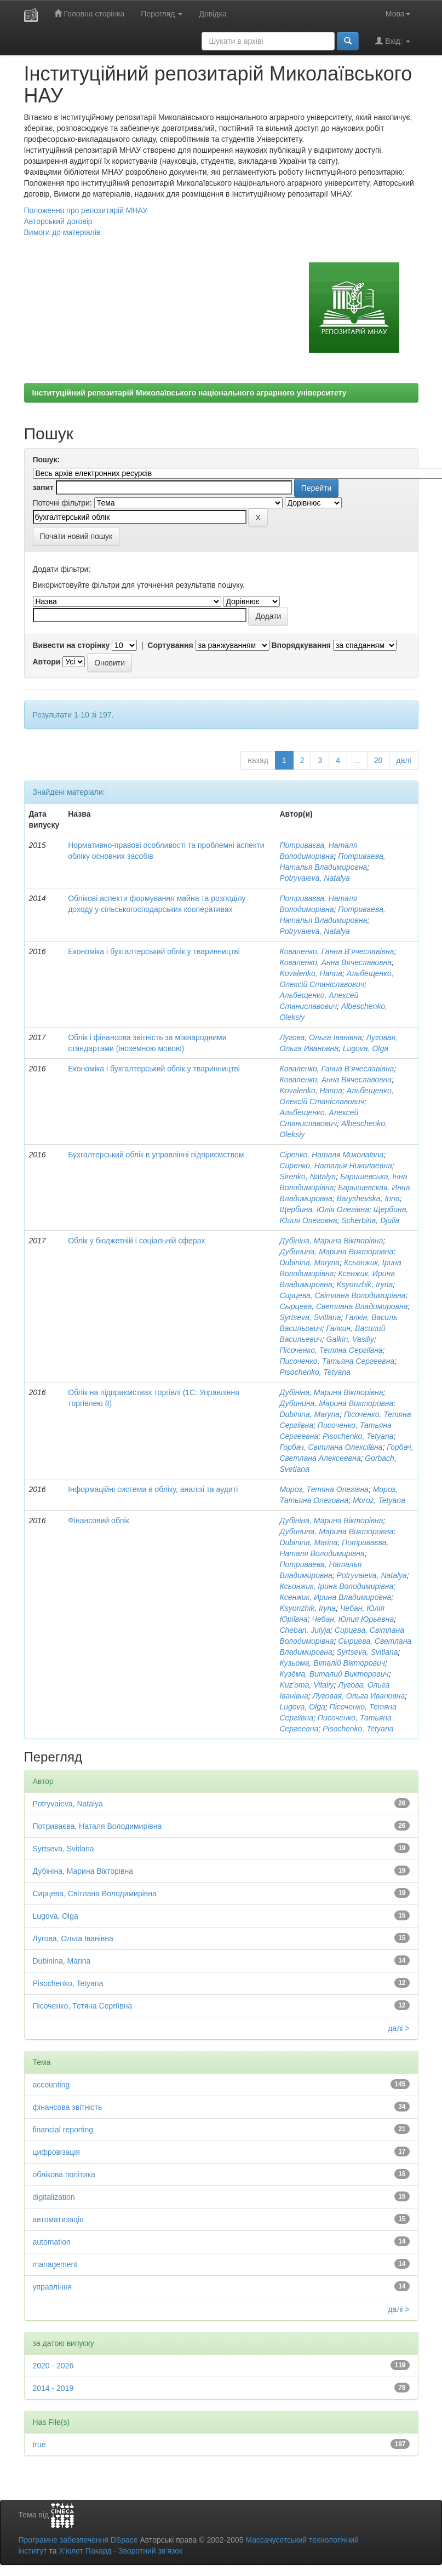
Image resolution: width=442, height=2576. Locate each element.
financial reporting (63, 2129)
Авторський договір (58, 221)
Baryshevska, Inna (368, 1198)
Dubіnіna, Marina (308, 1542)
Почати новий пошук (76, 536)
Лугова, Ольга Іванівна (320, 1037)
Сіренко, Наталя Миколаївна (331, 1154)
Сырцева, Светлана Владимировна (343, 1306)
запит (43, 487)
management (55, 2264)
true (39, 2444)
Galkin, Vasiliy (350, 1339)
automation (52, 2241)
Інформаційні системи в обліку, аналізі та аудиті (153, 1489)
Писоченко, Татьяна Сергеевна (336, 1361)
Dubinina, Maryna (309, 1262)
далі (403, 760)
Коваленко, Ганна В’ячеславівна (336, 951)
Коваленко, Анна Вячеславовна (335, 962)
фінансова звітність (67, 2107)
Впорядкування (301, 645)
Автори (47, 661)
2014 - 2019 (53, 2388)
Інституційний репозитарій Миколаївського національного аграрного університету (189, 392)
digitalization (54, 2197)
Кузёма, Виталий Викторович (333, 1673)
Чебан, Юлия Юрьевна (353, 1619)
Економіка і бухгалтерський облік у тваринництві (154, 951)
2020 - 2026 (53, 2365)
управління (52, 2286)
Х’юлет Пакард (85, 2550)
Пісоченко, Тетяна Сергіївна (330, 1350)
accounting (51, 2084)
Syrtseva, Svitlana (310, 1317)
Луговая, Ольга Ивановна (359, 1695)
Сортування (170, 645)
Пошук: (46, 459)
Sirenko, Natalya (307, 1176)
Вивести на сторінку (71, 645)
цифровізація (56, 2152)
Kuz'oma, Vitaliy (306, 1684)
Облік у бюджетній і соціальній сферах (136, 1240)
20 (378, 760)
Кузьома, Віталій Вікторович (332, 1663)
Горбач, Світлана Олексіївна (330, 1447)
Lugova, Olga (365, 1048)
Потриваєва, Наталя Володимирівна (97, 1826)
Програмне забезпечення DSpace (78, 2539)
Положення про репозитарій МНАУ (86, 210)
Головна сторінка (89, 13)
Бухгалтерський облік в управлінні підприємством (156, 1154)
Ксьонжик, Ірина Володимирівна (336, 1586)
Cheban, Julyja (304, 1630)
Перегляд (161, 13)
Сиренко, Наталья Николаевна (335, 1165)
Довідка (212, 13)
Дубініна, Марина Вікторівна (331, 1240)
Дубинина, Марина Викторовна (336, 1251)
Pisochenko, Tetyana (314, 1372)
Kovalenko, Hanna (310, 973)
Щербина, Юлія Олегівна (324, 1209)
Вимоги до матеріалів (62, 232)
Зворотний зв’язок (150, 2550)
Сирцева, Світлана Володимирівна (342, 1295)
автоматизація (58, 2219)
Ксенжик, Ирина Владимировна (335, 1597)
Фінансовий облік (98, 1520)
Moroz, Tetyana (379, 1500)
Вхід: (392, 40)
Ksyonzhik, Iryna (365, 1284)
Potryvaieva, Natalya (314, 878)
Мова (398, 13)
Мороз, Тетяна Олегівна (323, 1489)
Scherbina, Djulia (370, 1220)
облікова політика (64, 2174)
